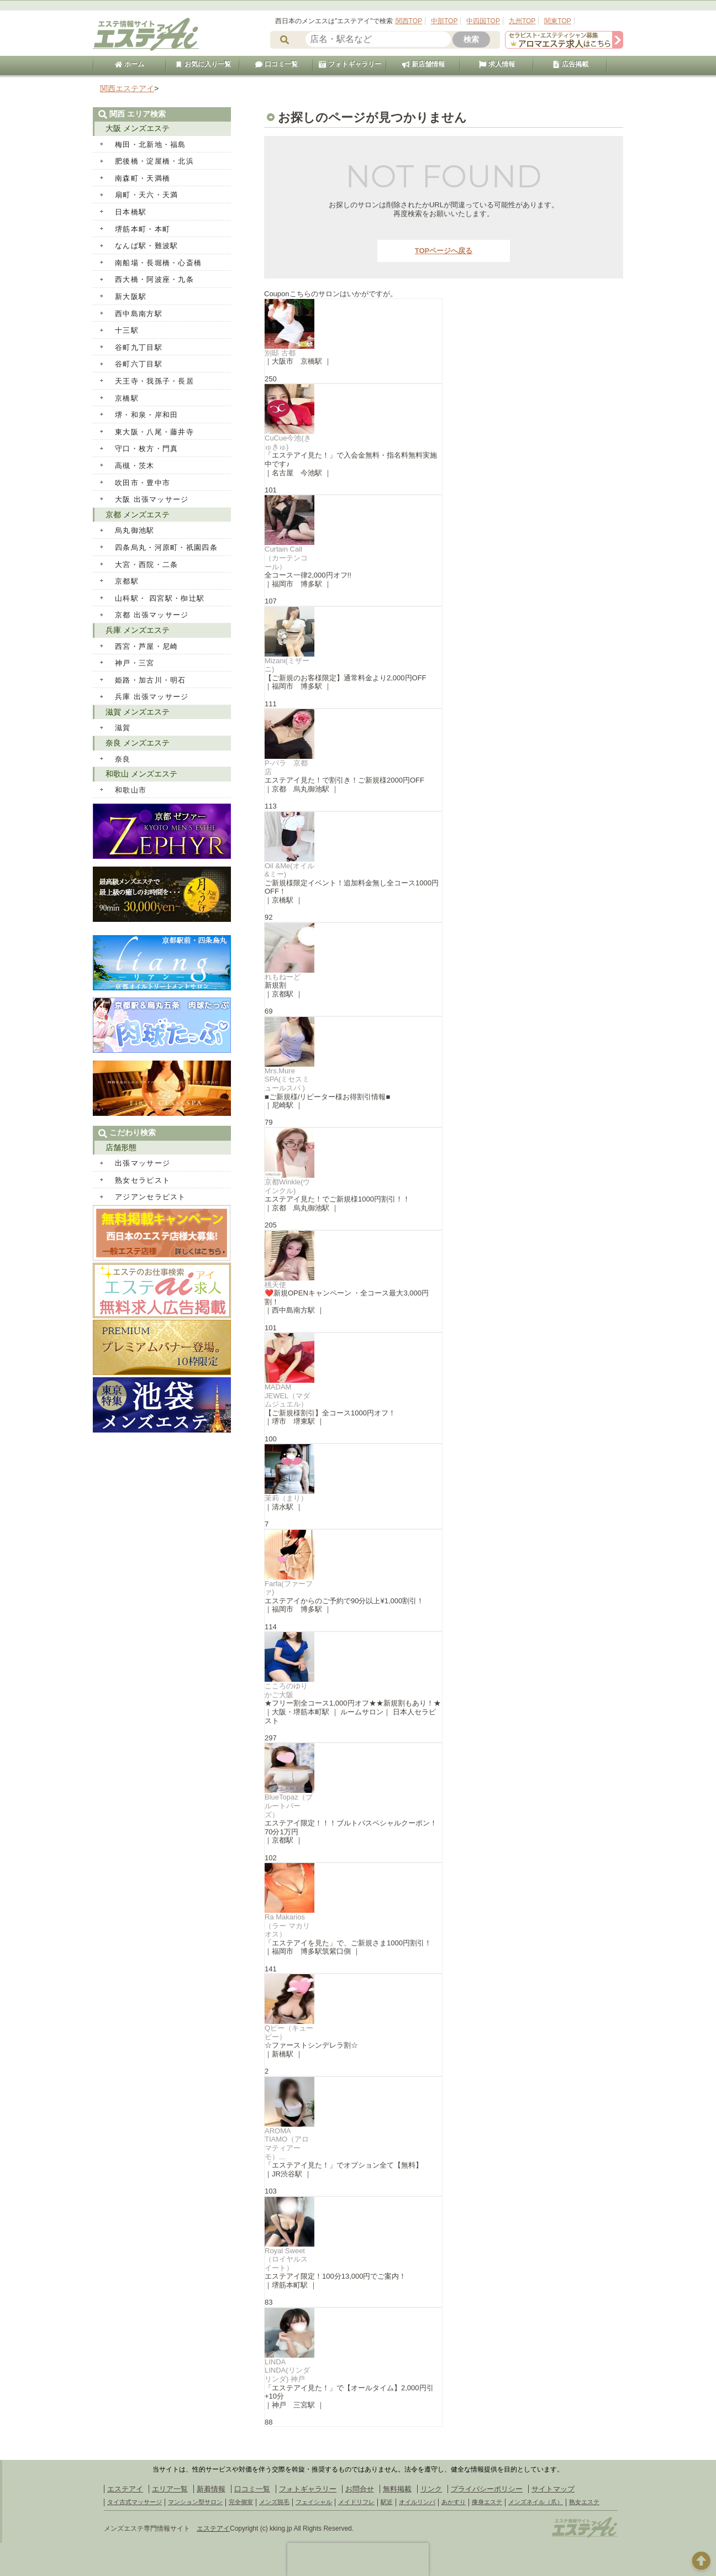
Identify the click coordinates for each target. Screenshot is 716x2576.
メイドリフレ (356, 2502)
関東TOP (557, 21)
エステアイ (125, 2489)
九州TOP (522, 21)
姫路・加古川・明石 (150, 680)
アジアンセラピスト (150, 1197)
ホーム (129, 64)
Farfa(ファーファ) (289, 1588)
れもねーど (283, 977)
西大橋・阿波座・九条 (154, 279)
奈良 (123, 759)
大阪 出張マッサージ (152, 499)
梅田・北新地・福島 (150, 144)
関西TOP (409, 21)
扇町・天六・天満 (146, 195)
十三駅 (127, 330)
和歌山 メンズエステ (141, 773)
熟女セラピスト (142, 1180)
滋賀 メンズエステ (138, 711)
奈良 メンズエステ (138, 742)
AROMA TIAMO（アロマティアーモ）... (287, 2144)
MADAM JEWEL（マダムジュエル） (287, 1395)
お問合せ (359, 2489)
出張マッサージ (142, 1163)
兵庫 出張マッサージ (152, 696)
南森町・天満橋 (142, 178)
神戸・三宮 (135, 663)
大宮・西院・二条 (146, 564)
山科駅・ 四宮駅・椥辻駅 (159, 598)
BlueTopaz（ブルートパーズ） (289, 1805)
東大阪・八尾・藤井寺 (154, 432)
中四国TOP (482, 21)
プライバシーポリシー (487, 2489)
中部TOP (444, 21)
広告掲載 (570, 64)
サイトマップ (553, 2489)
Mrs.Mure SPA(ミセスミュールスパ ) (287, 1079)
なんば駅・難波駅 (146, 246)
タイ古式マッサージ (134, 2502)
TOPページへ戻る (444, 250)
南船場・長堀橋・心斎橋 (158, 263)
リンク (431, 2489)
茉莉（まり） (286, 1498)
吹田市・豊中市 (142, 483)
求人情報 (496, 64)
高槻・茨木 (135, 465)
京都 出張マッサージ (152, 615)
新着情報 (211, 2489)
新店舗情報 (423, 64)
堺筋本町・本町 (142, 229)
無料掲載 (397, 2489)
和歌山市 (130, 790)
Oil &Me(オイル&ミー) (289, 870)
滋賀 (123, 727)
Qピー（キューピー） (289, 2032)
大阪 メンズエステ (138, 128)
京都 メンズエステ (138, 514)
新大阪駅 (130, 296)
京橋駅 (127, 398)
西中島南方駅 (138, 313)
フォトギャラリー (350, 64)
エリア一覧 (170, 2489)
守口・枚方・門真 (146, 448)
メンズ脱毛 (274, 2502)
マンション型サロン (195, 2502)
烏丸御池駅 (135, 530)
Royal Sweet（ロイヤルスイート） (286, 2259)
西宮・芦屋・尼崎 (146, 646)
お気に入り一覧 (202, 64)
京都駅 (127, 581)
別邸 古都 (280, 353)
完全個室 (241, 2502)
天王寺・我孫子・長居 (154, 381)
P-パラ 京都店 (286, 767)
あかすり (453, 2502)
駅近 (387, 2502)
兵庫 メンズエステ (138, 630)
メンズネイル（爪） (535, 2502)
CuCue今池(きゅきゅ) (288, 442)
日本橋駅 (130, 212)
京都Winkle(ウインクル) (287, 1186)
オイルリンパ (417, 2502)
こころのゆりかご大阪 (286, 1690)
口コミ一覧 (276, 64)
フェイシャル (314, 2502)
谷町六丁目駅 (138, 364)
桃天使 (275, 1285)
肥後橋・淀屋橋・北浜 (154, 161)
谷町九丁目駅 (138, 347)
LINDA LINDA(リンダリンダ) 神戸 (287, 2370)
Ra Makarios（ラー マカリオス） (287, 1925)
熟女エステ (584, 2502)
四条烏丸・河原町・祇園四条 (166, 547)
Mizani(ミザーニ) (287, 665)
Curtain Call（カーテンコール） (286, 557)
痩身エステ (487, 2502)
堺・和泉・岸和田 (146, 415)
